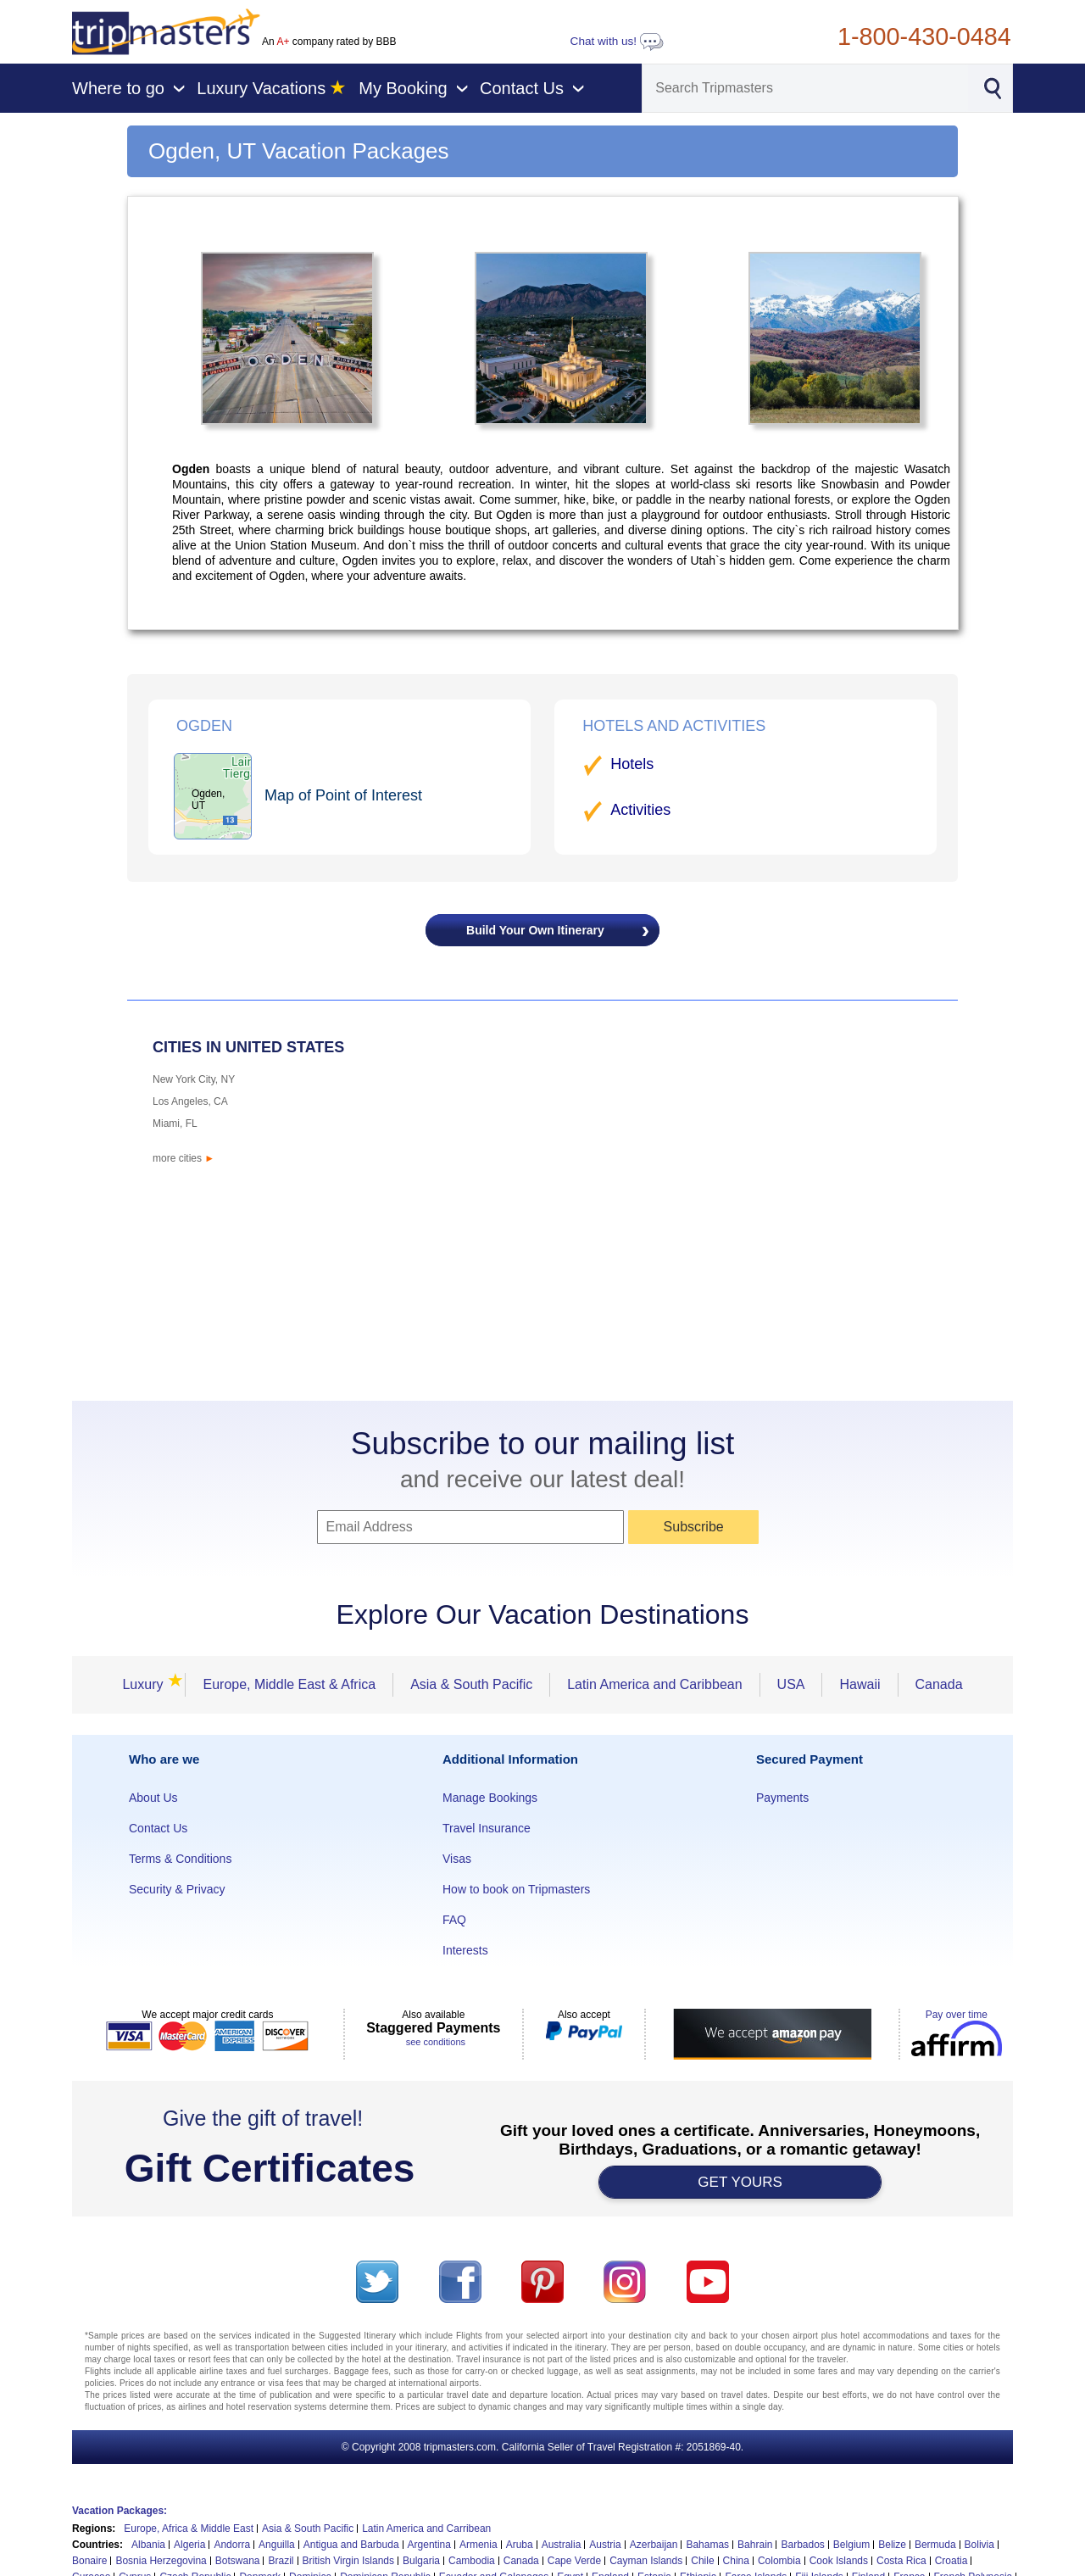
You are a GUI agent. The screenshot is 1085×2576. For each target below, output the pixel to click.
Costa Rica (901, 2561)
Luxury (147, 1684)
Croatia (951, 2561)
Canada (939, 1684)
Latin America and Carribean (426, 2528)
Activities (640, 809)
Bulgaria (421, 2561)
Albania (148, 2545)
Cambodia (471, 2561)
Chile (702, 2561)
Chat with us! (617, 41)
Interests (465, 1950)
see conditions (435, 2042)
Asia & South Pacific (471, 1684)
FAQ (454, 1919)
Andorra (232, 2545)
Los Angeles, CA (190, 1101)
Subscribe (694, 1526)
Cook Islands (839, 2561)
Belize (892, 2545)
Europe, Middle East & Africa (289, 1684)
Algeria (189, 2545)
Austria (604, 2545)
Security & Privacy (177, 1889)
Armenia (478, 2545)
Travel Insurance (486, 1828)
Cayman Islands (645, 2561)
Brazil (280, 2561)
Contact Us (158, 1828)
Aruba (519, 2545)
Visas (456, 1858)
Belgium (851, 2545)
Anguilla (277, 2545)
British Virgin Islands (349, 2561)
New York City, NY (194, 1079)
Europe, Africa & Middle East (188, 2528)
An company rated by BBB (329, 41)
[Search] (805, 88)
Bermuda (935, 2545)
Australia (561, 2545)
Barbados (802, 2545)
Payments (782, 1797)
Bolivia (979, 2545)
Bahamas (707, 2545)
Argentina (429, 2545)
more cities (183, 1158)
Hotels (632, 764)
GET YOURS (740, 2182)
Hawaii (859, 1684)
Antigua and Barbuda (351, 2545)
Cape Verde (574, 2561)
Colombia (779, 2561)
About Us (153, 1797)
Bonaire (89, 2561)
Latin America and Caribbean (654, 1684)
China (736, 2561)
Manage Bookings (489, 1797)
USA (791, 1684)
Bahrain (754, 2545)
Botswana (237, 2561)
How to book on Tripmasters (516, 1889)
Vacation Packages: (119, 2511)
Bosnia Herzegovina (160, 2561)
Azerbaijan (654, 2545)
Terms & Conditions (180, 1858)
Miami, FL (175, 1123)
